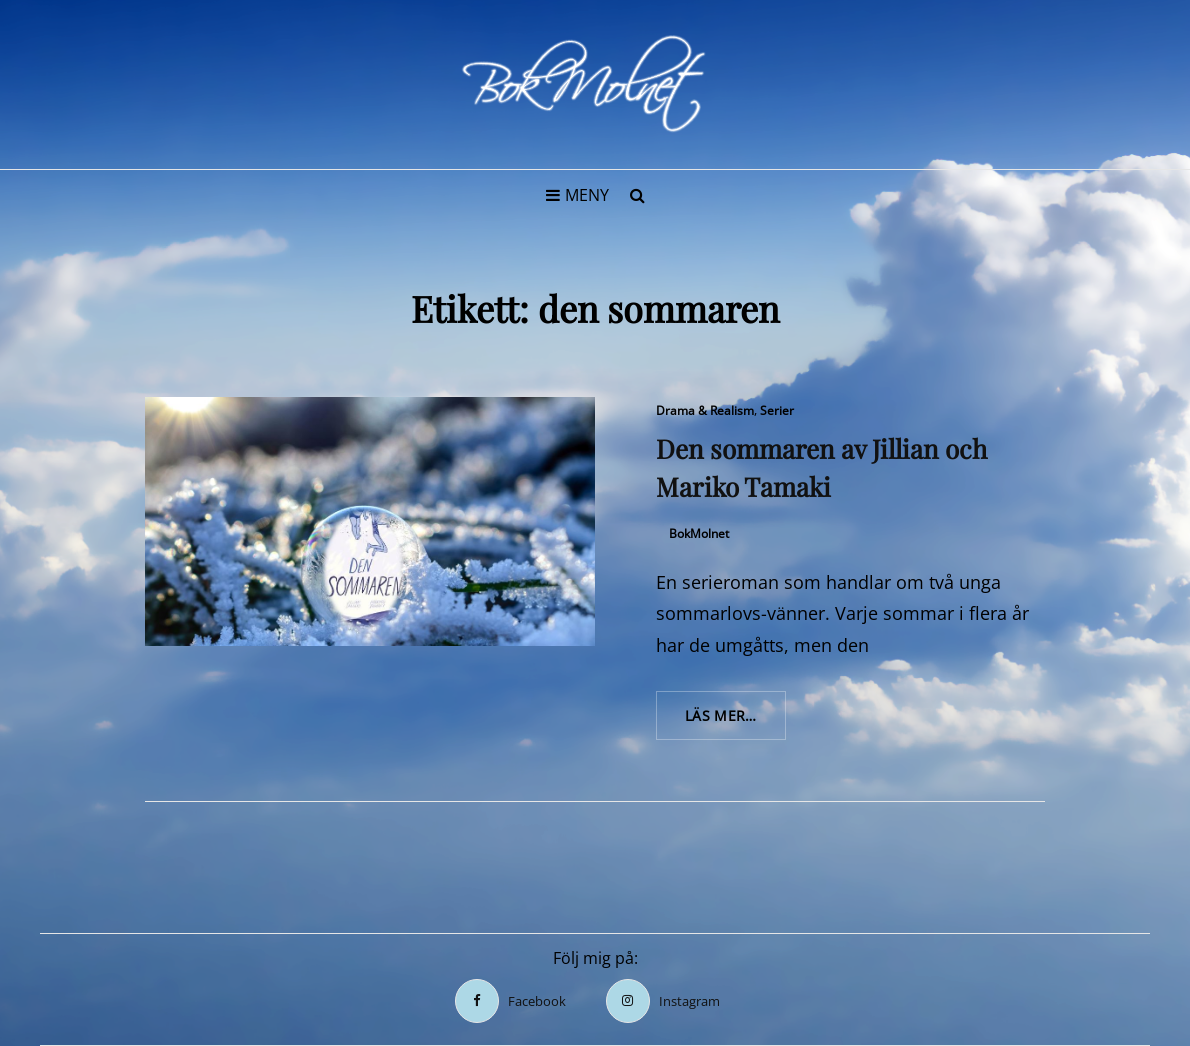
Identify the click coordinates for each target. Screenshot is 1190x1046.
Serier (777, 410)
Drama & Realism (705, 410)
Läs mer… (735, 722)
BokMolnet (699, 533)
